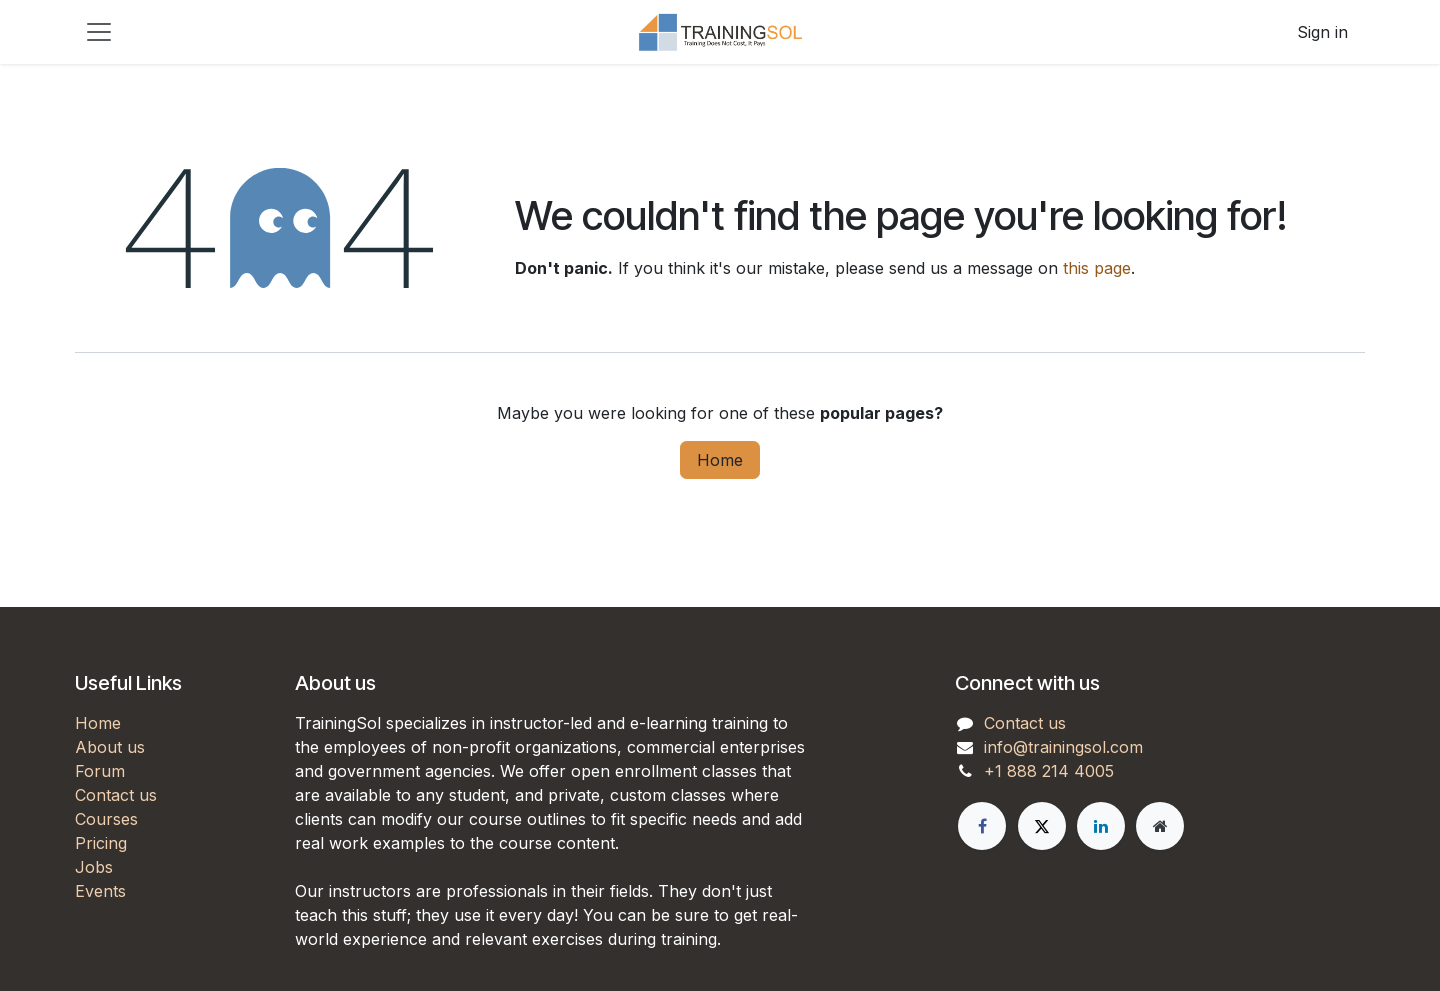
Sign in (1322, 32)
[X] (1042, 826)
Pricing (101, 843)
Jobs (94, 867)
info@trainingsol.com (1063, 747)
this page (1097, 268)
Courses (106, 819)
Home (720, 460)
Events (100, 891)
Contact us (116, 795)
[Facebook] (982, 826)
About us (110, 747)
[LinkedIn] (1101, 826)
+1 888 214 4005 (1049, 771)
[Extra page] (1160, 826)
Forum (100, 771)
